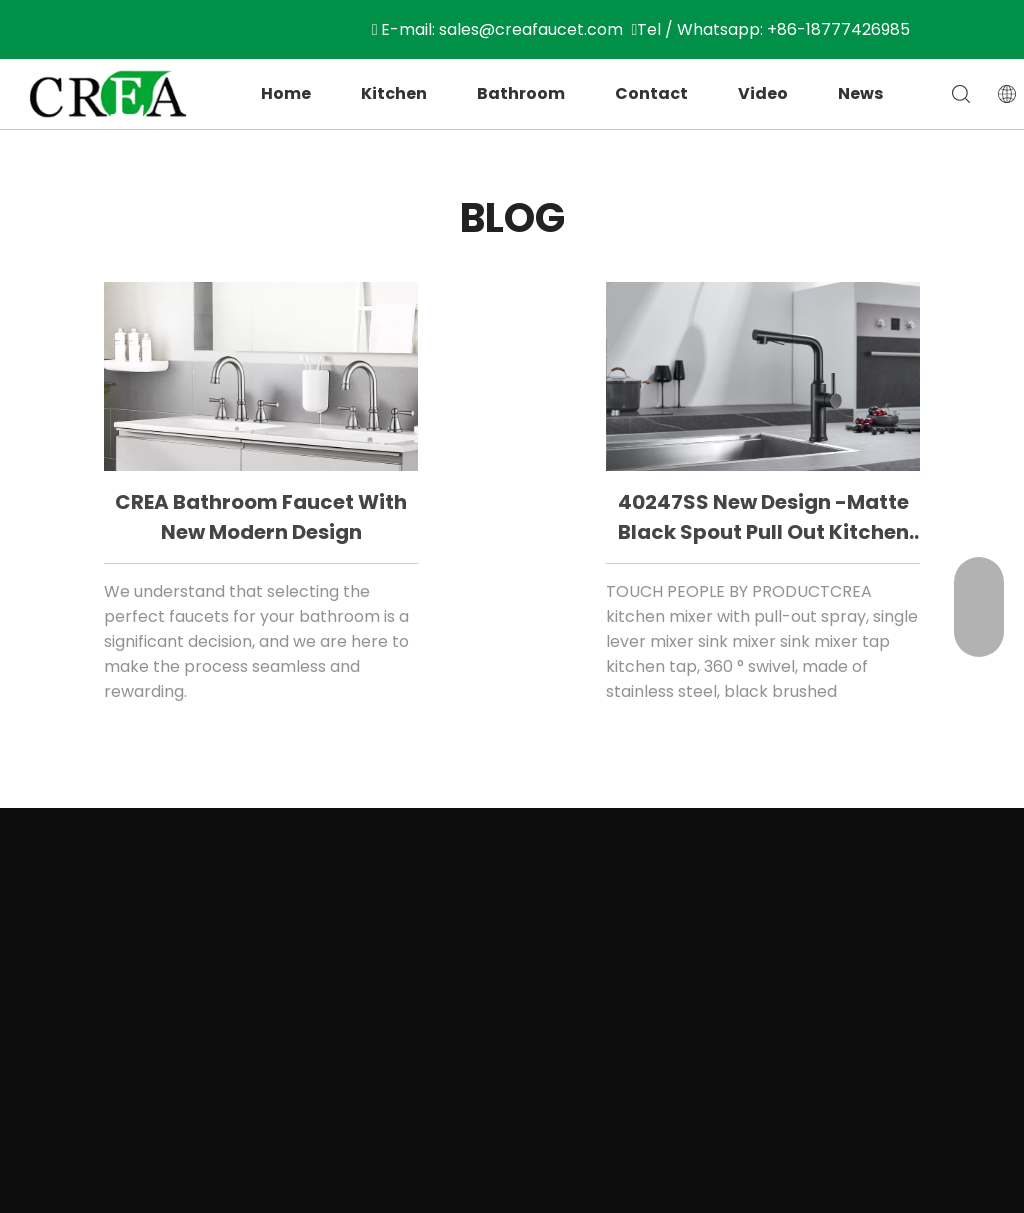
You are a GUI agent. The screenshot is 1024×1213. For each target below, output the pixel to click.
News (860, 93)
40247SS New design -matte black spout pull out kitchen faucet (763, 518)
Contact (651, 93)
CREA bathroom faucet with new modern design (261, 517)
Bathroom (521, 93)
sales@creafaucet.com (531, 29)
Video (763, 93)
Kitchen (394, 93)
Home (286, 93)
